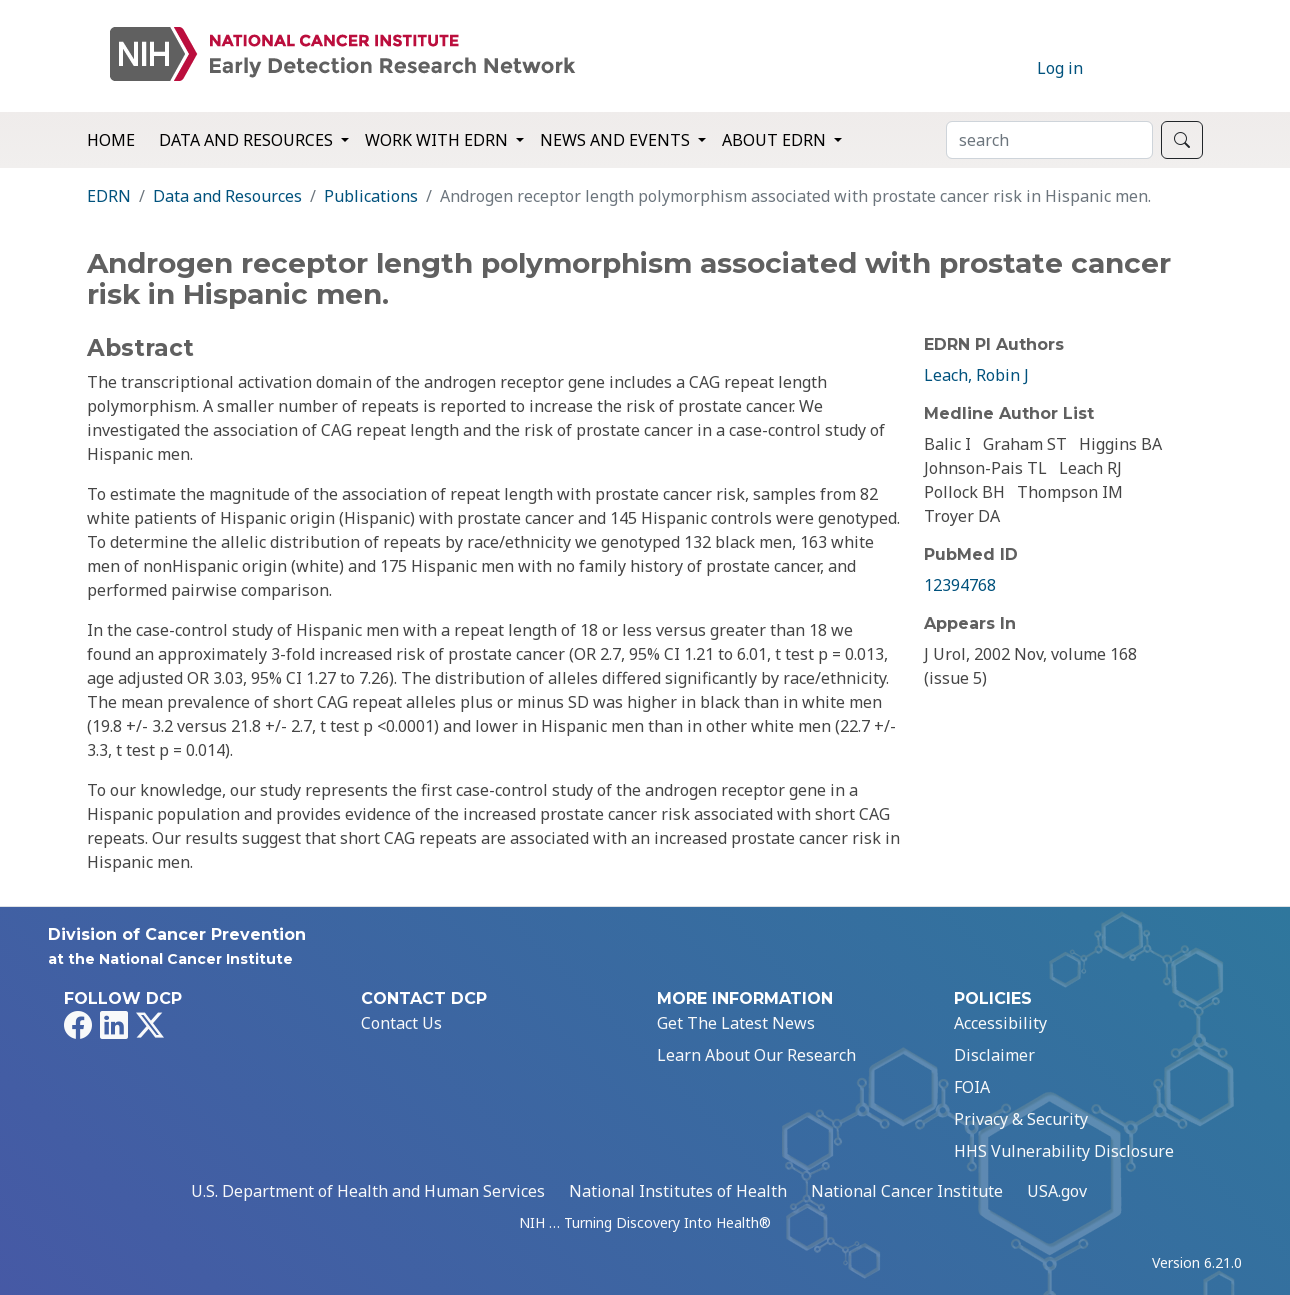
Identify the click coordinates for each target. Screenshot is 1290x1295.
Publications (371, 196)
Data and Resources (227, 196)
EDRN (109, 196)
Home (111, 140)
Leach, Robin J (976, 375)
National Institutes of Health (678, 1191)
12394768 (960, 585)
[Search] (1049, 140)
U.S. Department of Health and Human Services (368, 1191)
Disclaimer (994, 1055)
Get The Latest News (736, 1023)
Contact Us (401, 1023)
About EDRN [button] (776, 140)
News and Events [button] (617, 140)
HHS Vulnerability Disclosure (1064, 1151)
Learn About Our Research (756, 1055)
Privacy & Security (1021, 1119)
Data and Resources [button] (248, 140)
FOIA (972, 1087)
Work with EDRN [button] (438, 140)
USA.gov (1057, 1191)
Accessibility (1000, 1023)
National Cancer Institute (907, 1191)
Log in (1060, 68)
